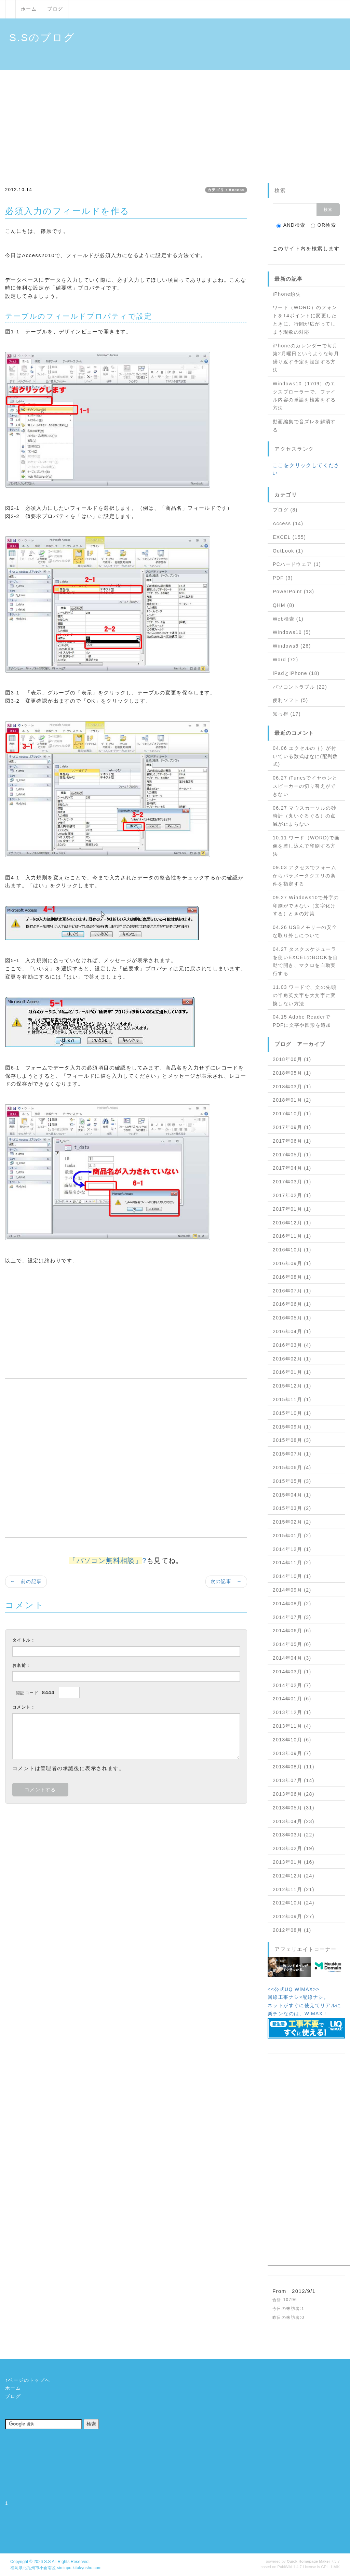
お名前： (21, 1665)
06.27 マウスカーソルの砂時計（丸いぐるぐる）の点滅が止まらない (304, 816)
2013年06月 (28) (293, 1794)
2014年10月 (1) (292, 1576)
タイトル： (23, 1640)
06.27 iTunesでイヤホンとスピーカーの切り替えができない (305, 786)
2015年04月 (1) (292, 1495)
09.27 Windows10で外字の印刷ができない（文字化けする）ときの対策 (306, 906)
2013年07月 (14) (293, 1780)
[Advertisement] (175, 121)
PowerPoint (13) (293, 591)
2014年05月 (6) (292, 1644)
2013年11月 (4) (292, 1726)
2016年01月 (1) (292, 1372)
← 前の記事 (26, 1581)
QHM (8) (283, 605)
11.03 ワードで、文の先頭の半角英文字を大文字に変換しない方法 (304, 995)
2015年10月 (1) (292, 1413)
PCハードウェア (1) (297, 564)
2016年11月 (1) (292, 1236)
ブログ (55, 9)
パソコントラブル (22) (300, 687)
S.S (47, 2561)
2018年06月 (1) (292, 1059)
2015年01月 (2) (292, 1535)
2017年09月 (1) (292, 1127)
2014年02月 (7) (292, 1685)
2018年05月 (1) (292, 1073)
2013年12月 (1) (292, 1712)
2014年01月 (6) (292, 1698)
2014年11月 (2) (292, 1562)
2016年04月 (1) (292, 1331)
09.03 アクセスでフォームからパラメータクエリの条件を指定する (304, 876)
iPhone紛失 (287, 294)
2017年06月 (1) (292, 1141)
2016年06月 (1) (292, 1304)
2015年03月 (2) (292, 1508)
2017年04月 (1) (292, 1168)
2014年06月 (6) (292, 1630)
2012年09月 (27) (293, 1916)
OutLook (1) (288, 551)
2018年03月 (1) (292, 1086)
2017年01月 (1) (292, 1209)
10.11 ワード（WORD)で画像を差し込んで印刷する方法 (306, 846)
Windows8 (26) (292, 646)
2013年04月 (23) (293, 1821)
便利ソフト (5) (290, 700)
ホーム (29, 9)
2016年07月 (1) (292, 1290)
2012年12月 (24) (293, 1875)
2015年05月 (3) (292, 1481)
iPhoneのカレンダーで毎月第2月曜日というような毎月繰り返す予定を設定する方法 (306, 358)
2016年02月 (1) (292, 1359)
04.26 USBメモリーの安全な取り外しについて (305, 931)
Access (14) (288, 523)
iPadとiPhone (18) (296, 673)
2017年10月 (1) (292, 1113)
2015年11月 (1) (292, 1399)
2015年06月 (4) (292, 1467)
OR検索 (323, 225)
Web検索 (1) (288, 619)
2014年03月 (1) (292, 1671)
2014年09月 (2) (292, 1590)
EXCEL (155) (289, 537)
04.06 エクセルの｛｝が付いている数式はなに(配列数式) (305, 756)
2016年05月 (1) (292, 1317)
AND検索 (291, 225)
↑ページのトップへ (27, 2380)
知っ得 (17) (287, 714)
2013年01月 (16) (293, 1862)
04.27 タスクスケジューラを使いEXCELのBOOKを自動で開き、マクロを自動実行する (305, 961)
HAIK (335, 2567)
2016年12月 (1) (292, 1222)
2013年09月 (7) (292, 1753)
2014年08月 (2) (292, 1603)
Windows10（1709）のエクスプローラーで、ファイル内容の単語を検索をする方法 (304, 396)
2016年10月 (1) (292, 1249)
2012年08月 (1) (292, 1930)
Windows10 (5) (292, 632)
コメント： (23, 1707)
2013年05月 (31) (293, 1807)
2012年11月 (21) (293, 1889)
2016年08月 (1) (292, 1277)
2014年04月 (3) (292, 1658)
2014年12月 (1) (292, 1549)
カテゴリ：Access (226, 190)
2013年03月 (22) (293, 1834)
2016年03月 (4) (292, 1345)
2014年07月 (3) (292, 1617)
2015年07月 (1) (292, 1454)
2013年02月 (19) (293, 1848)
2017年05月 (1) (292, 1154)
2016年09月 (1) (292, 1263)
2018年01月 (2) (292, 1100)
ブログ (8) (285, 510)
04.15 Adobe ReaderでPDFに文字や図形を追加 (302, 1021)
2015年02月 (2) (292, 1522)
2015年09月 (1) (292, 1427)
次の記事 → (226, 1581)
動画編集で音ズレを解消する (304, 426)
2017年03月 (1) (292, 1181)
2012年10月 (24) (293, 1903)
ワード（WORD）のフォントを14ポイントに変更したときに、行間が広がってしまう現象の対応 (305, 319)
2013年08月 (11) (293, 1766)
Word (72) (285, 659)
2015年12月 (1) (292, 1386)
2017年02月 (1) (292, 1195)
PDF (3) (283, 578)
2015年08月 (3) (292, 1440)
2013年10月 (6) (292, 1739)
